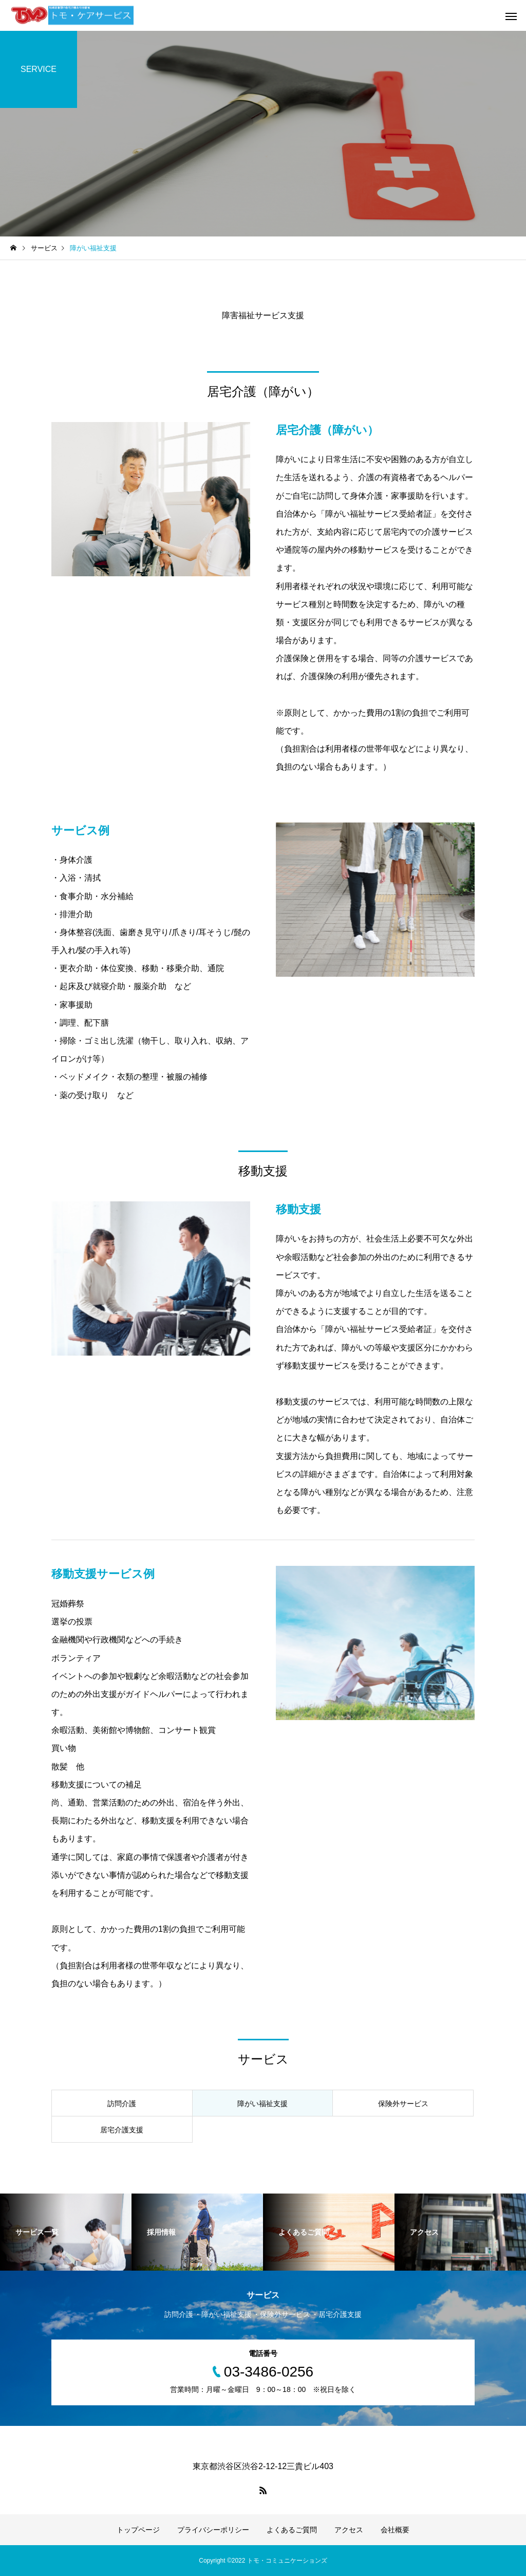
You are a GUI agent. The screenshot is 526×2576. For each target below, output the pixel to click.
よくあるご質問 (292, 2530)
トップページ (138, 2530)
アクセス (348, 2530)
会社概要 (395, 2530)
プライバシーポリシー (213, 2530)
